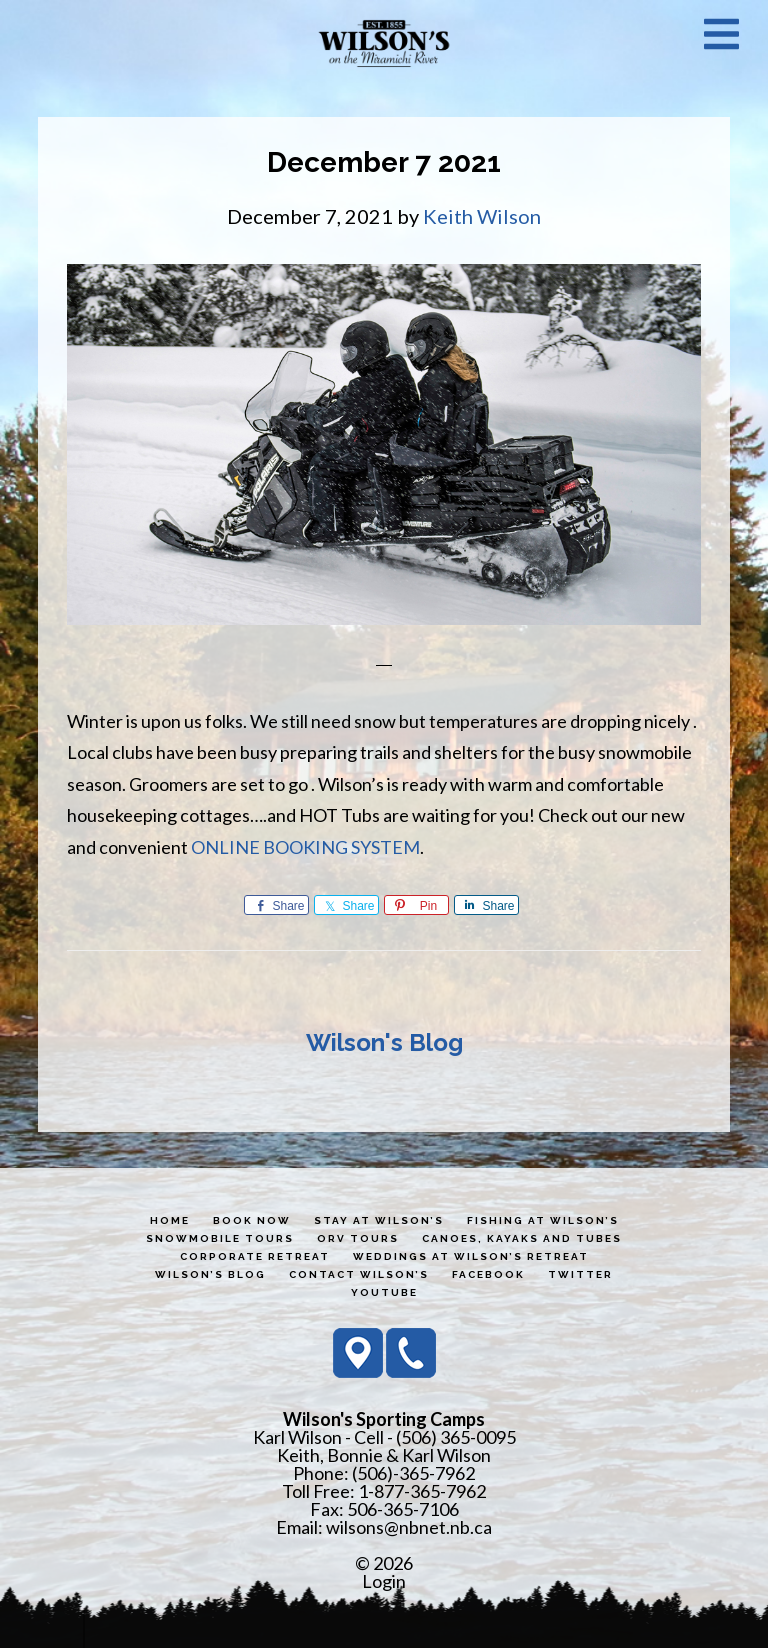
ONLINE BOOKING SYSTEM (305, 847)
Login (384, 1581)
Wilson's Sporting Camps (384, 43)
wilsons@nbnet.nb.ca (409, 1527)
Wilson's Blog (384, 1042)
